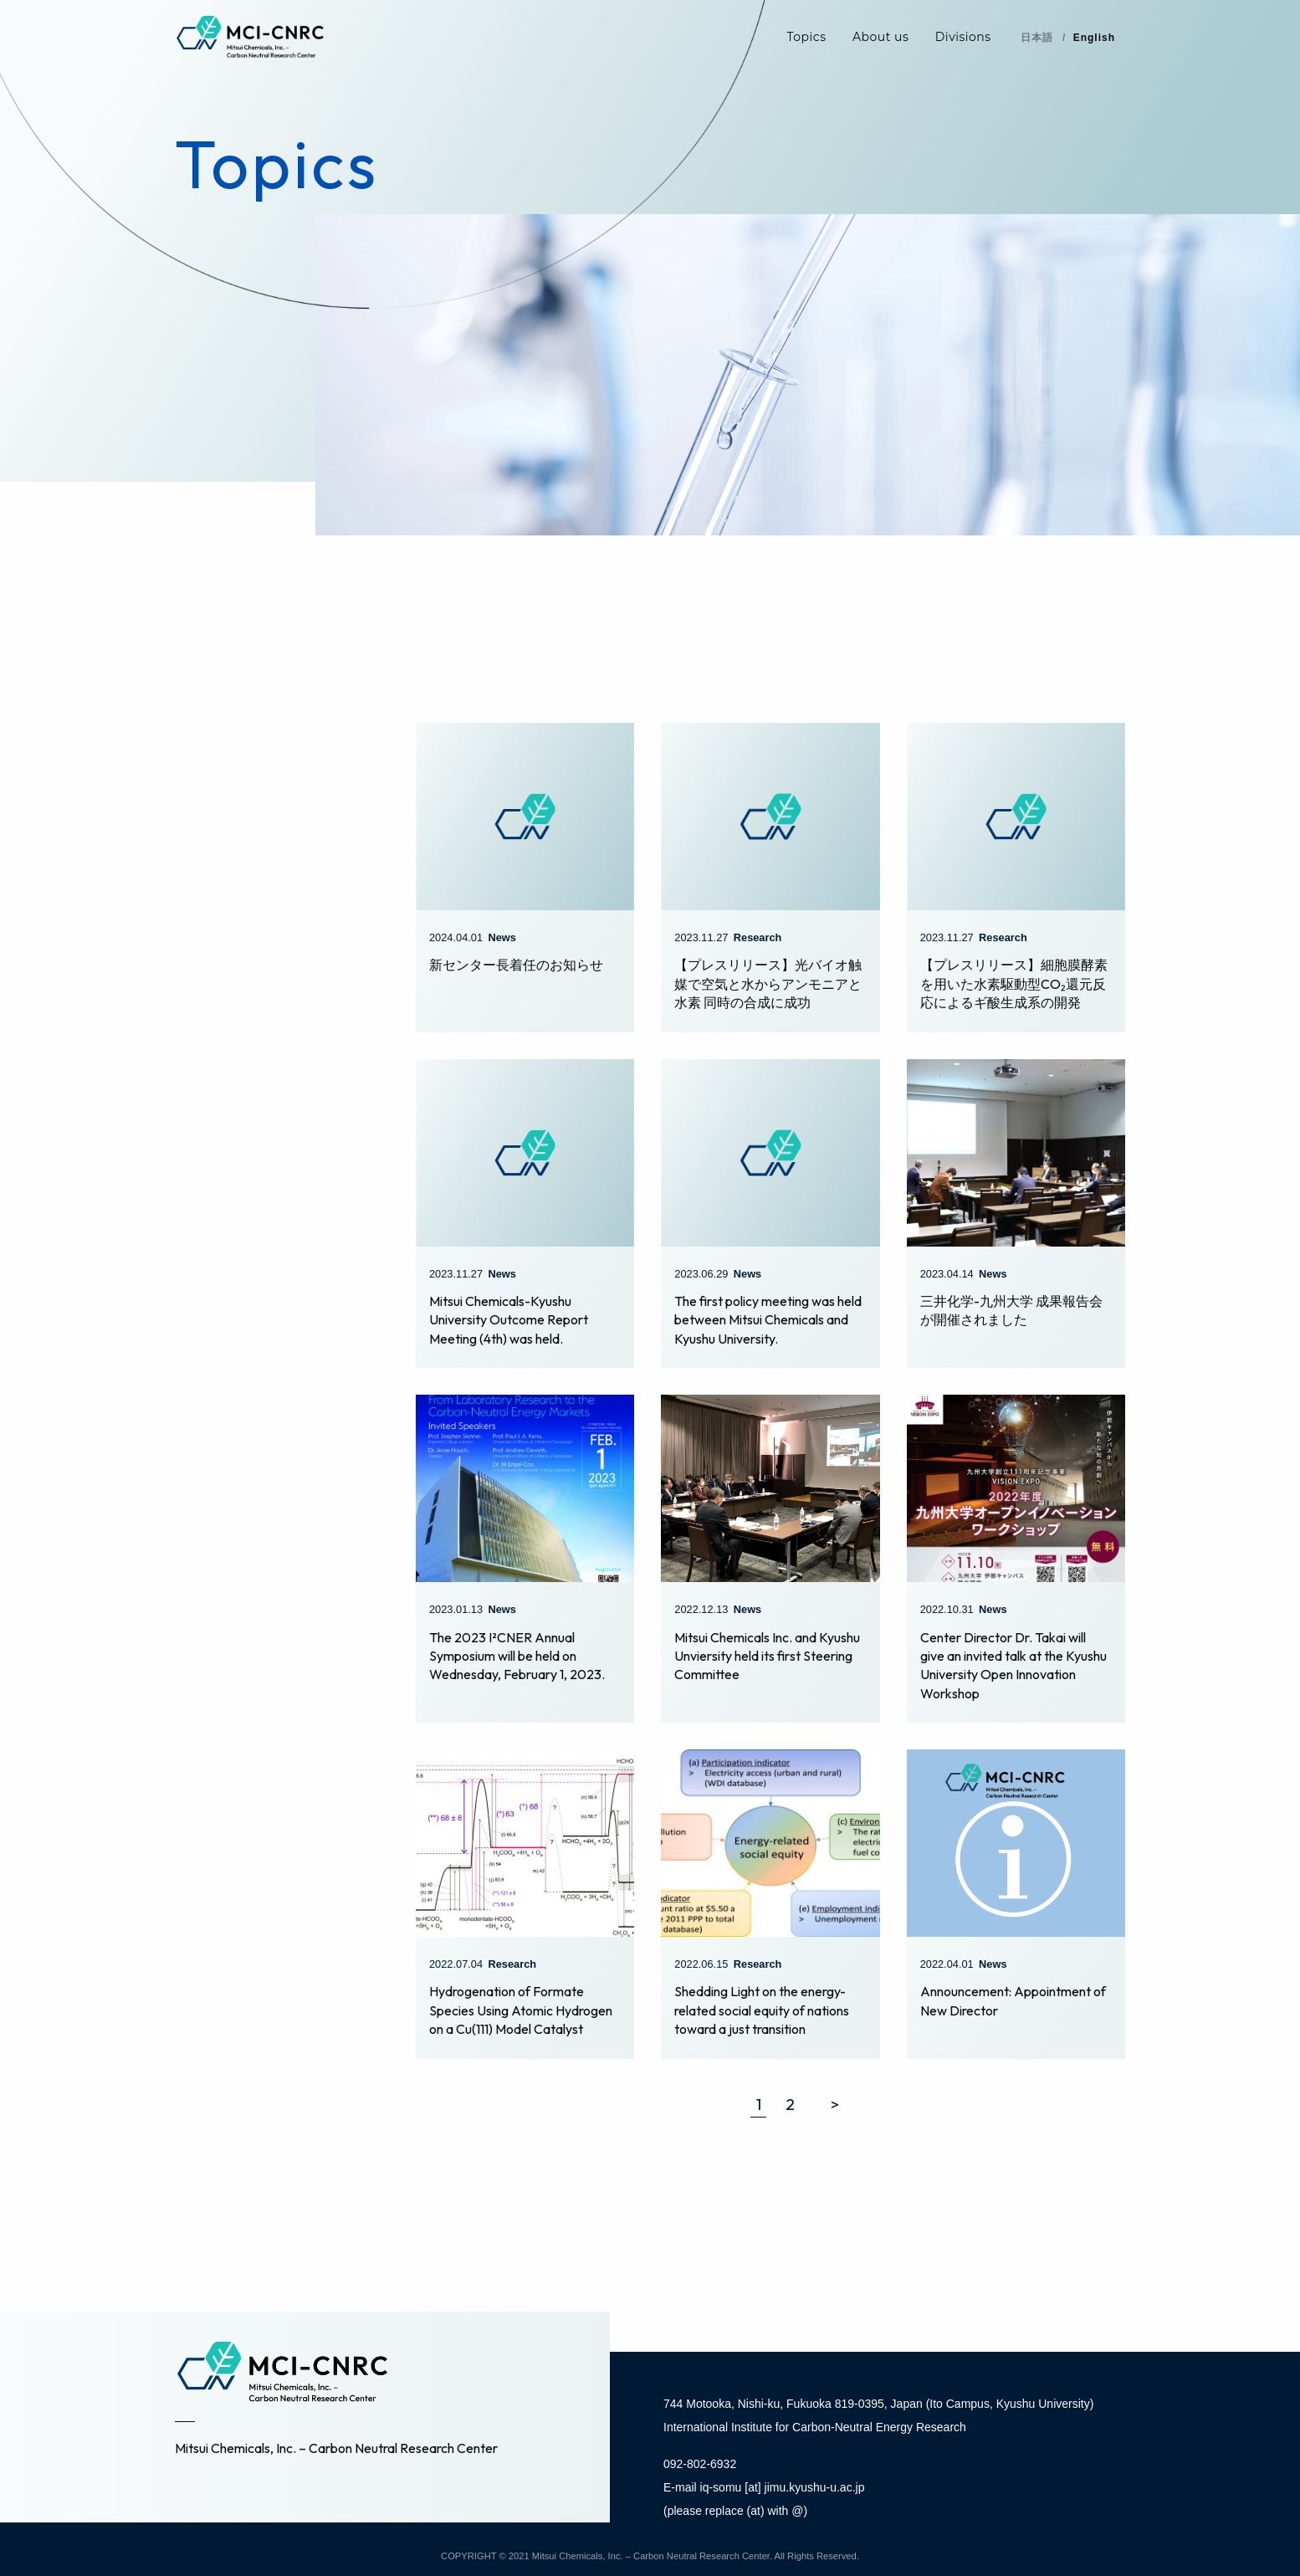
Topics (806, 36)
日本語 (1037, 38)
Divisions (963, 36)
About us (880, 36)
